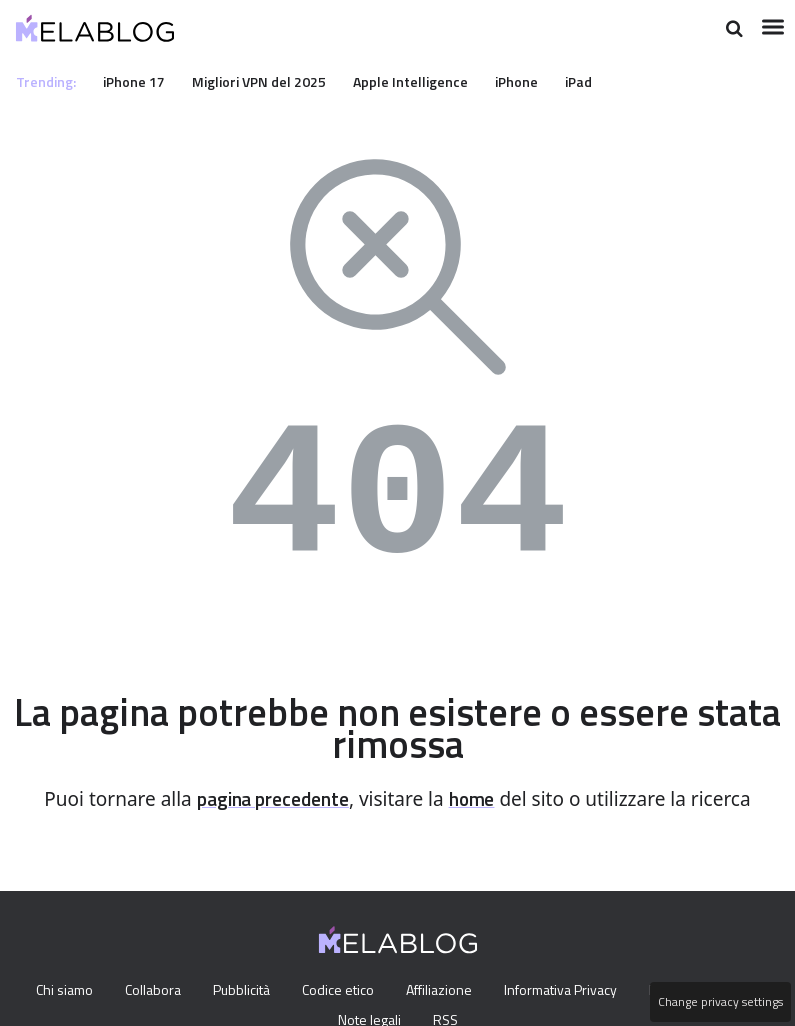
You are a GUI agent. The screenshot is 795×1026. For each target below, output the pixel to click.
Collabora (144, 991)
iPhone (542, 81)
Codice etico (337, 991)
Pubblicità (236, 991)
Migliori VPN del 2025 (273, 81)
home (479, 799)
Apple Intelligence (431, 81)
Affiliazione (441, 991)
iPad (608, 81)
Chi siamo (51, 991)
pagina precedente (270, 799)
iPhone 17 (141, 81)
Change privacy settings (719, 1002)
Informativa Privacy (566, 991)
